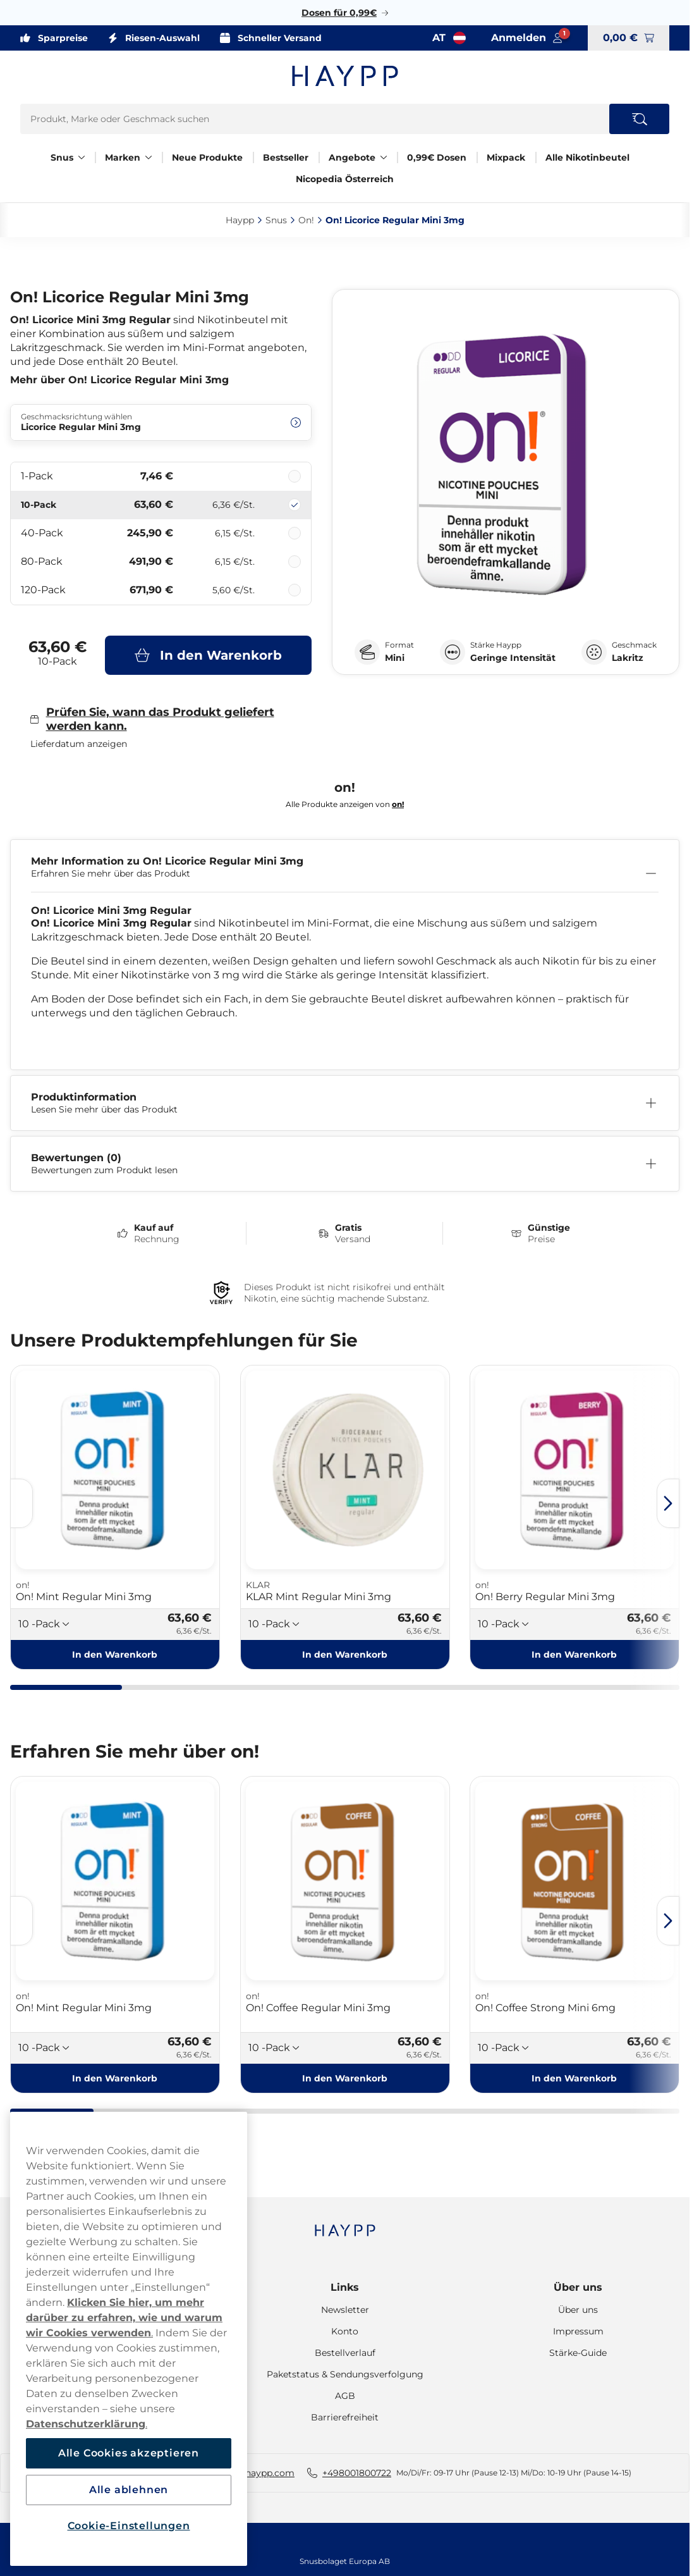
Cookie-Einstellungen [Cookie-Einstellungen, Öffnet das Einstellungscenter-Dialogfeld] (129, 2526)
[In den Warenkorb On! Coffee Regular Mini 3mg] (345, 2078)
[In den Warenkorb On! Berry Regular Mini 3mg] (574, 1654)
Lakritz (627, 657)
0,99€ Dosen (436, 157)
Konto (344, 2331)
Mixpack (506, 157)
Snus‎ (276, 220)
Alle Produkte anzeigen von (345, 804)
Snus (62, 157)
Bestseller (285, 157)
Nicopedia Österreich (345, 179)
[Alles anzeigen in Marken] (148, 157)
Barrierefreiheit (345, 2417)
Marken (122, 157)
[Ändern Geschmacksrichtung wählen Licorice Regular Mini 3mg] (161, 422)
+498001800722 (356, 2473)
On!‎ (306, 220)
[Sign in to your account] (527, 38)
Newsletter (345, 2309)
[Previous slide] (21, 1503)
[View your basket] (628, 38)
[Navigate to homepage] (345, 2224)
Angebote (352, 157)
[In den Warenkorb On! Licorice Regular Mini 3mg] (208, 655)
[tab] (66, 1687)
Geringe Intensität (513, 657)
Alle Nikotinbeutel (587, 157)
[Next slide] (668, 1503)
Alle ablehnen (128, 2490)
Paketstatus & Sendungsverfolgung (345, 2374)
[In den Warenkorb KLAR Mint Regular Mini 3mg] (345, 1654)
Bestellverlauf (345, 2352)
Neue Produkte (207, 157)
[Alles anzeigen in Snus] (81, 157)
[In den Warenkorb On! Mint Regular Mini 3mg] (115, 1654)
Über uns (578, 2287)
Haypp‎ (240, 220)
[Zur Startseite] (345, 76)
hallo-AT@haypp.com (247, 2473)
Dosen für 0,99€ (339, 12)
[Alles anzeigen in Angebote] (383, 157)
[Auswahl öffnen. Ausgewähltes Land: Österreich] (449, 38)
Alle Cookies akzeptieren (128, 2453)
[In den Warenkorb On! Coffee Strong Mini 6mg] (574, 2078)
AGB (345, 2395)
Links (345, 2287)
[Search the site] (639, 119)
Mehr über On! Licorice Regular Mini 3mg (119, 380)
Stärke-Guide (578, 2352)
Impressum (578, 2331)
